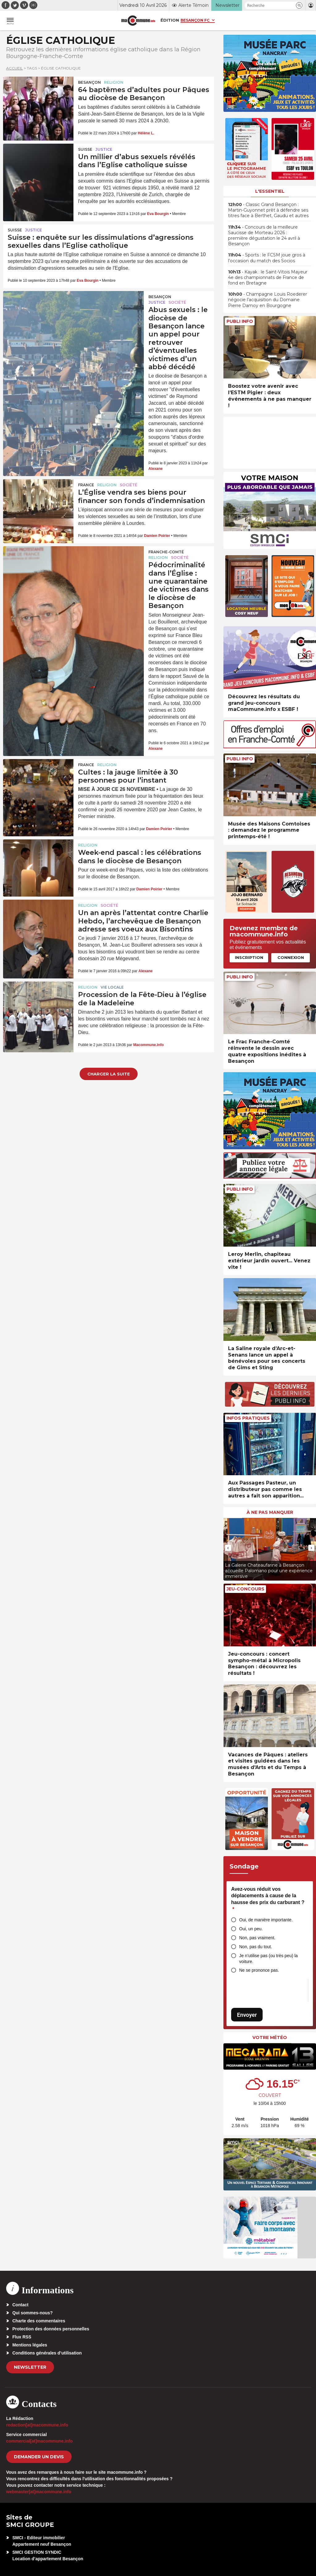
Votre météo (269, 2037)
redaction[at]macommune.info (37, 2424)
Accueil (14, 68)
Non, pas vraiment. (257, 1937)
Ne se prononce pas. (259, 1970)
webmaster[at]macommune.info (38, 2491)
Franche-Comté (166, 552)
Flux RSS (21, 2336)
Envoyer (247, 2015)
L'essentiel (270, 191)
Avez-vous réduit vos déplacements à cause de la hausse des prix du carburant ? (267, 1899)
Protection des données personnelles (50, 2328)
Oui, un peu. (251, 1928)
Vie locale (112, 987)
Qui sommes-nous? (32, 2312)
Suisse (85, 149)
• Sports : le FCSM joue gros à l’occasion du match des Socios (266, 257)
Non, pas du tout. (255, 1946)
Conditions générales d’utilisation (47, 2352)
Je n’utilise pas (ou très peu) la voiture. (268, 1958)
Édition (169, 20)
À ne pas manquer (270, 1512)
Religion (113, 82)
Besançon (89, 82)
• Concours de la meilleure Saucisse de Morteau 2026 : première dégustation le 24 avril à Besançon (264, 235)
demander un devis (39, 2457)
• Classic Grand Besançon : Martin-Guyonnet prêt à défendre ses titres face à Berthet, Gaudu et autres (268, 210)
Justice (103, 149)
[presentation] (228, 1548)
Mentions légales (29, 2344)
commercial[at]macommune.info (39, 2441)
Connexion (290, 957)
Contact (20, 2304)
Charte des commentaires (38, 2320)
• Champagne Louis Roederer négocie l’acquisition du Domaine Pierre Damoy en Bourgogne (267, 299)
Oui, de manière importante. (266, 1919)
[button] (299, 5)
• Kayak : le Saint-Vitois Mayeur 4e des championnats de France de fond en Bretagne (267, 277)
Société (177, 302)
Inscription (249, 957)
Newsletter (30, 2367)
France (86, 485)
